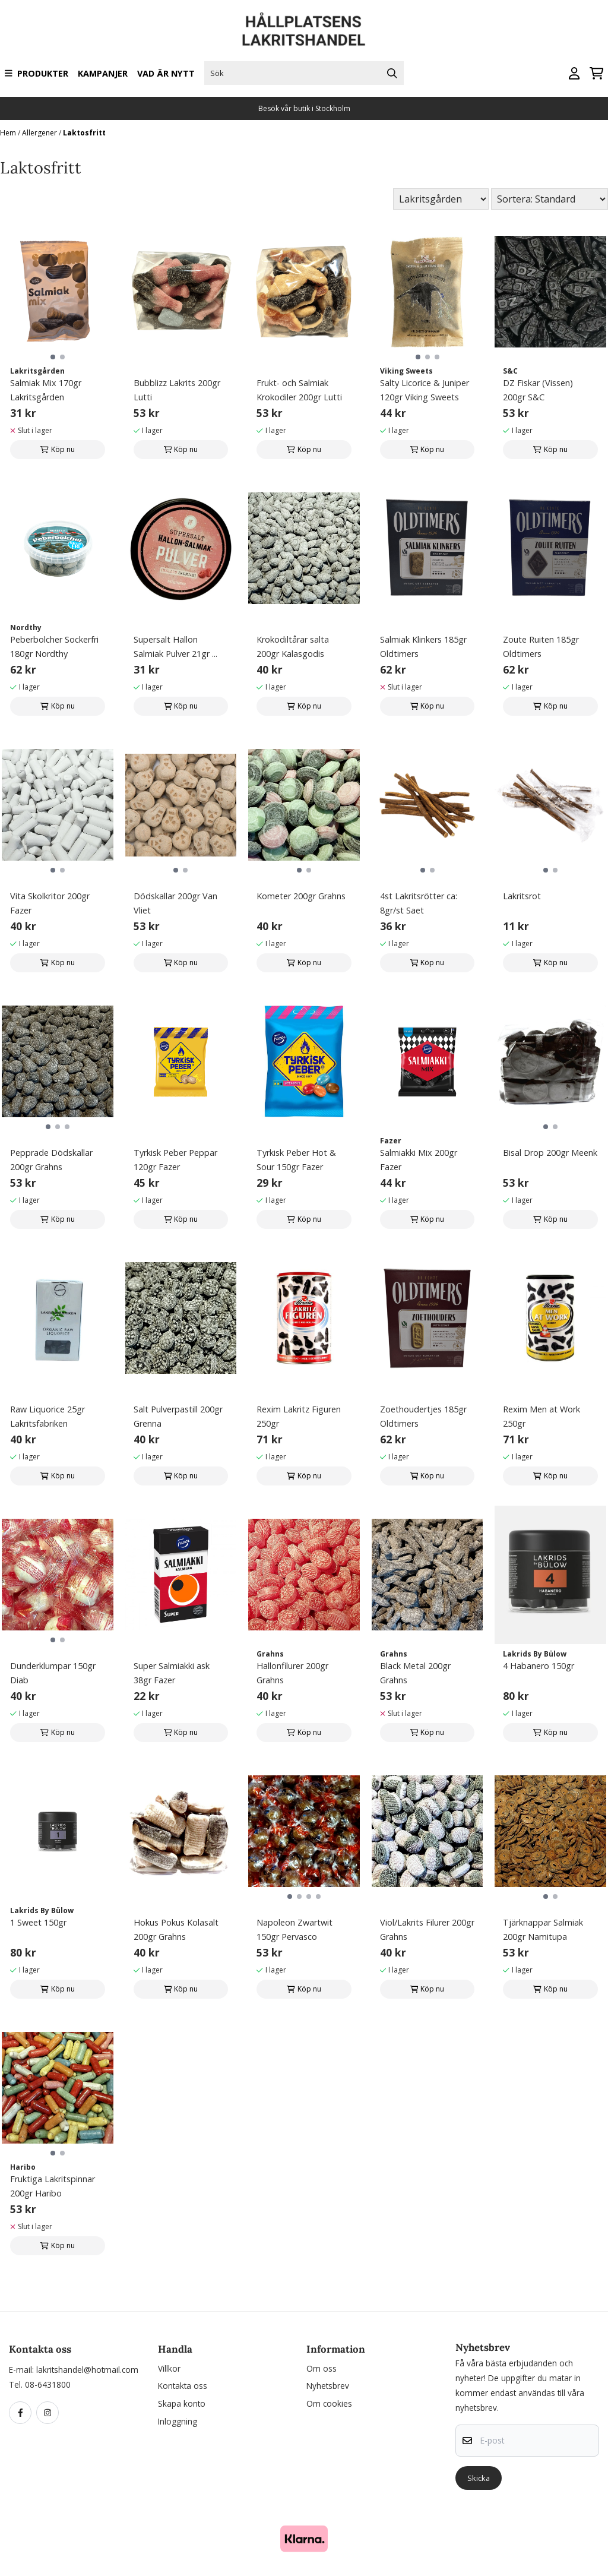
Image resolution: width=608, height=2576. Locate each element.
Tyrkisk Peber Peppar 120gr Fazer (175, 1159)
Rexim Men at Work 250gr (541, 1416)
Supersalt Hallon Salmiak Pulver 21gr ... (175, 646)
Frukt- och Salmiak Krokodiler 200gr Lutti (299, 390)
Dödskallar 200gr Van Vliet (175, 903)
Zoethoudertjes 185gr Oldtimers (423, 1416)
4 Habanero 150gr (538, 1665)
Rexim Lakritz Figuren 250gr (298, 1416)
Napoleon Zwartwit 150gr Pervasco (294, 1929)
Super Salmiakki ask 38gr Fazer (172, 1673)
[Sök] (304, 73)
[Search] (392, 73)
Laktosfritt (84, 133)
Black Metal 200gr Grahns (415, 1673)
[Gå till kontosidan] (574, 73)
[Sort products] (549, 199)
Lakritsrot (522, 896)
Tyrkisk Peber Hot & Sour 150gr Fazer (296, 1159)
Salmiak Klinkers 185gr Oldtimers (423, 646)
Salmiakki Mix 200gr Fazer (418, 1159)
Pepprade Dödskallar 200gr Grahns (51, 1159)
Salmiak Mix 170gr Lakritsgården (45, 390)
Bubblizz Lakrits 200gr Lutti (177, 390)
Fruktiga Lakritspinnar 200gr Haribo (52, 2186)
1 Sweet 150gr (38, 1922)
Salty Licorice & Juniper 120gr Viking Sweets (424, 390)
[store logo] (304, 29)
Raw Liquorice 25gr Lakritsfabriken (47, 1416)
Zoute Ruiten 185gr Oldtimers (541, 646)
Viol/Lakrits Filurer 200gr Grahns (427, 1929)
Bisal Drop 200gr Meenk (550, 1152)
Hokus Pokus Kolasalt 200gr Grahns (176, 1929)
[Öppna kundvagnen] (596, 73)
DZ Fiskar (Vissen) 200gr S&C (538, 390)
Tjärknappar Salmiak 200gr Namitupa (543, 1929)
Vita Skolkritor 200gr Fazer (50, 903)
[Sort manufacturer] (441, 199)
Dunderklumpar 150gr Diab (53, 1673)
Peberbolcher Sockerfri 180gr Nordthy (54, 646)
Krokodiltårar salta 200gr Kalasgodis (292, 646)
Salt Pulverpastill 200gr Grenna (178, 1416)
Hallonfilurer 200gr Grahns (292, 1673)
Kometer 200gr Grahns (301, 896)
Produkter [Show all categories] (36, 73)
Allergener (40, 133)
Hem (9, 133)
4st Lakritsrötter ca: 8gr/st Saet (418, 903)
